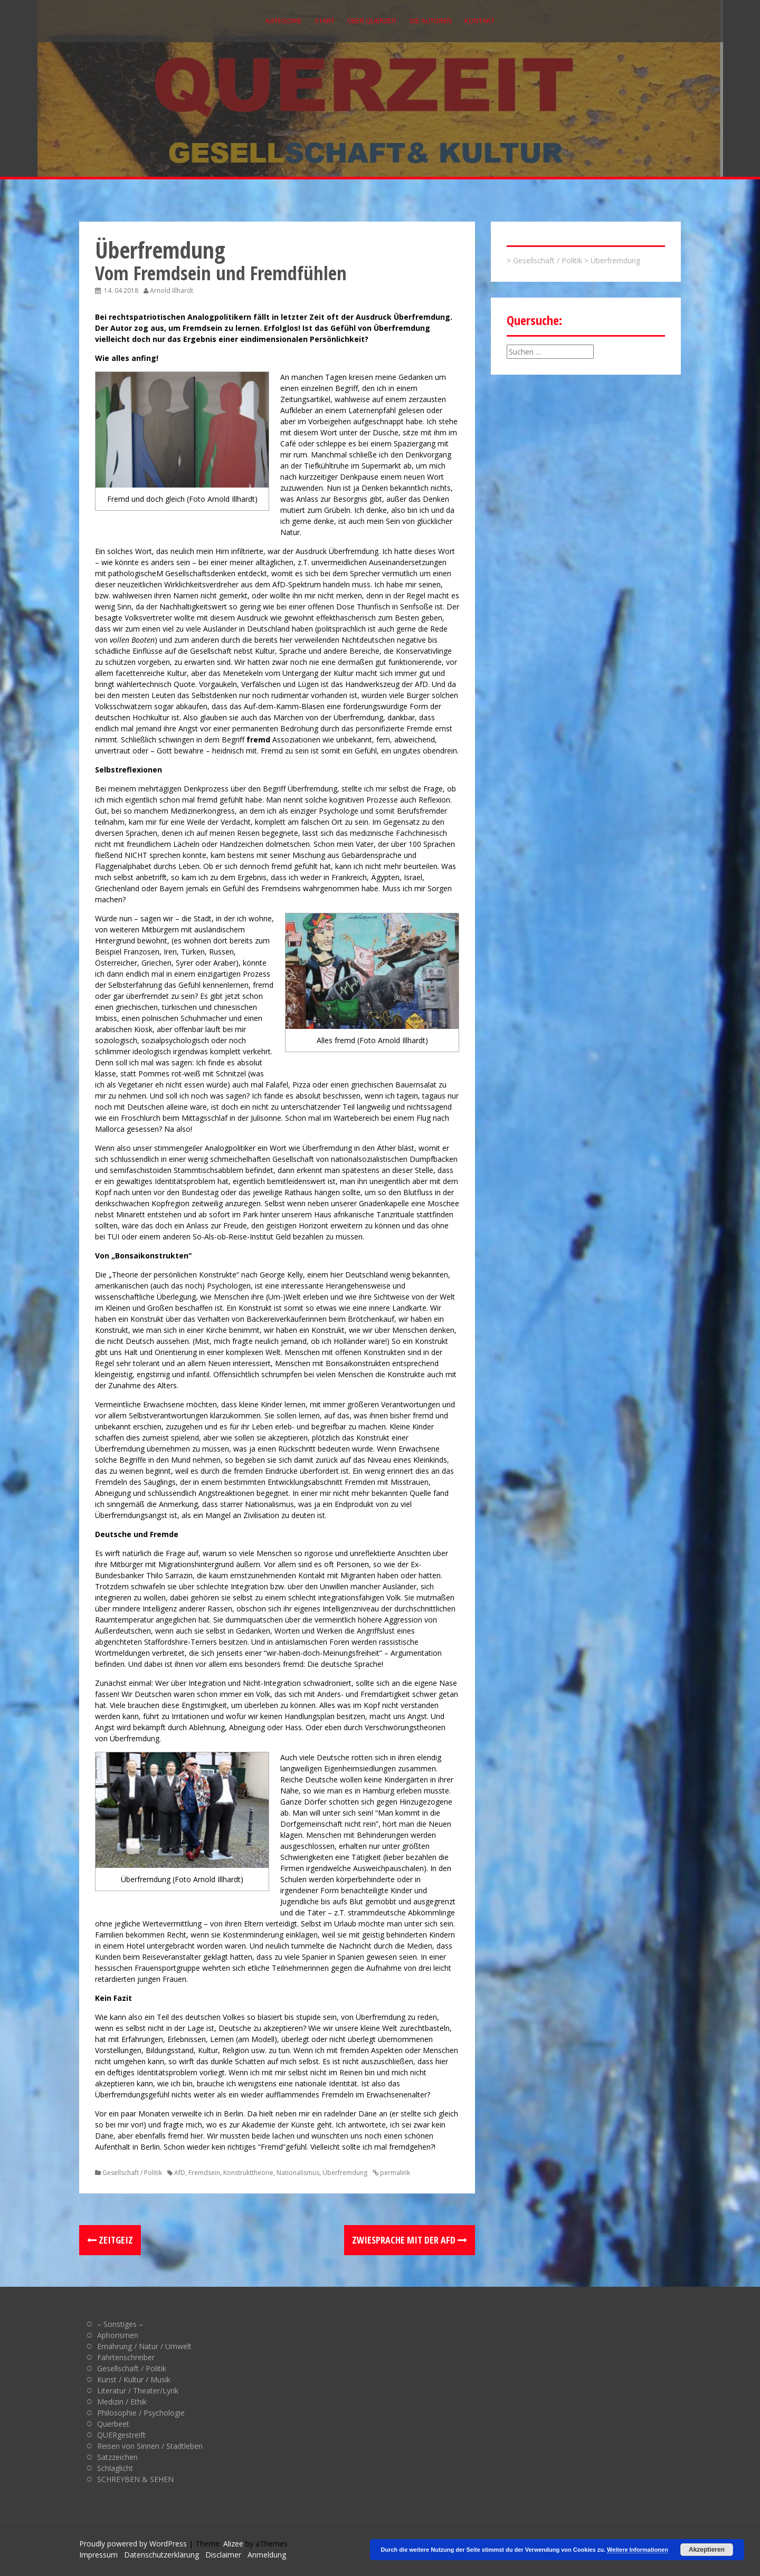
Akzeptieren (707, 2549)
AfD (179, 2172)
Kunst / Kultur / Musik (133, 2379)
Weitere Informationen (637, 2549)
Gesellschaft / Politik (132, 2172)
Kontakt (479, 20)
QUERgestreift (121, 2435)
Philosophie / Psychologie (141, 2413)
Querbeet (113, 2424)
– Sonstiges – (120, 2324)
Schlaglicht (115, 2468)
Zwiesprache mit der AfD (409, 2240)
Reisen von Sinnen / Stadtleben (150, 2446)
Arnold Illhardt (171, 290)
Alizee (233, 2544)
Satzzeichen (117, 2457)
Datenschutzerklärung (161, 2555)
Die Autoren (431, 20)
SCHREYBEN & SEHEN (135, 2479)
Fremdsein (204, 2172)
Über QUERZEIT (372, 20)
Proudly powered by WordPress (133, 2544)
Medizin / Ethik (122, 2402)
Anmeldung (267, 2555)
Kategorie (284, 20)
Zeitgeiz (110, 2240)
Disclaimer (223, 2555)
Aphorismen (117, 2335)
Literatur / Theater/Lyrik (137, 2391)
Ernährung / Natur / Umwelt (144, 2346)
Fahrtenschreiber (126, 2357)
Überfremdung (344, 2172)
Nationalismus (298, 2172)
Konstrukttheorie (248, 2172)
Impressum (98, 2555)
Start (325, 20)
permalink (394, 2172)
